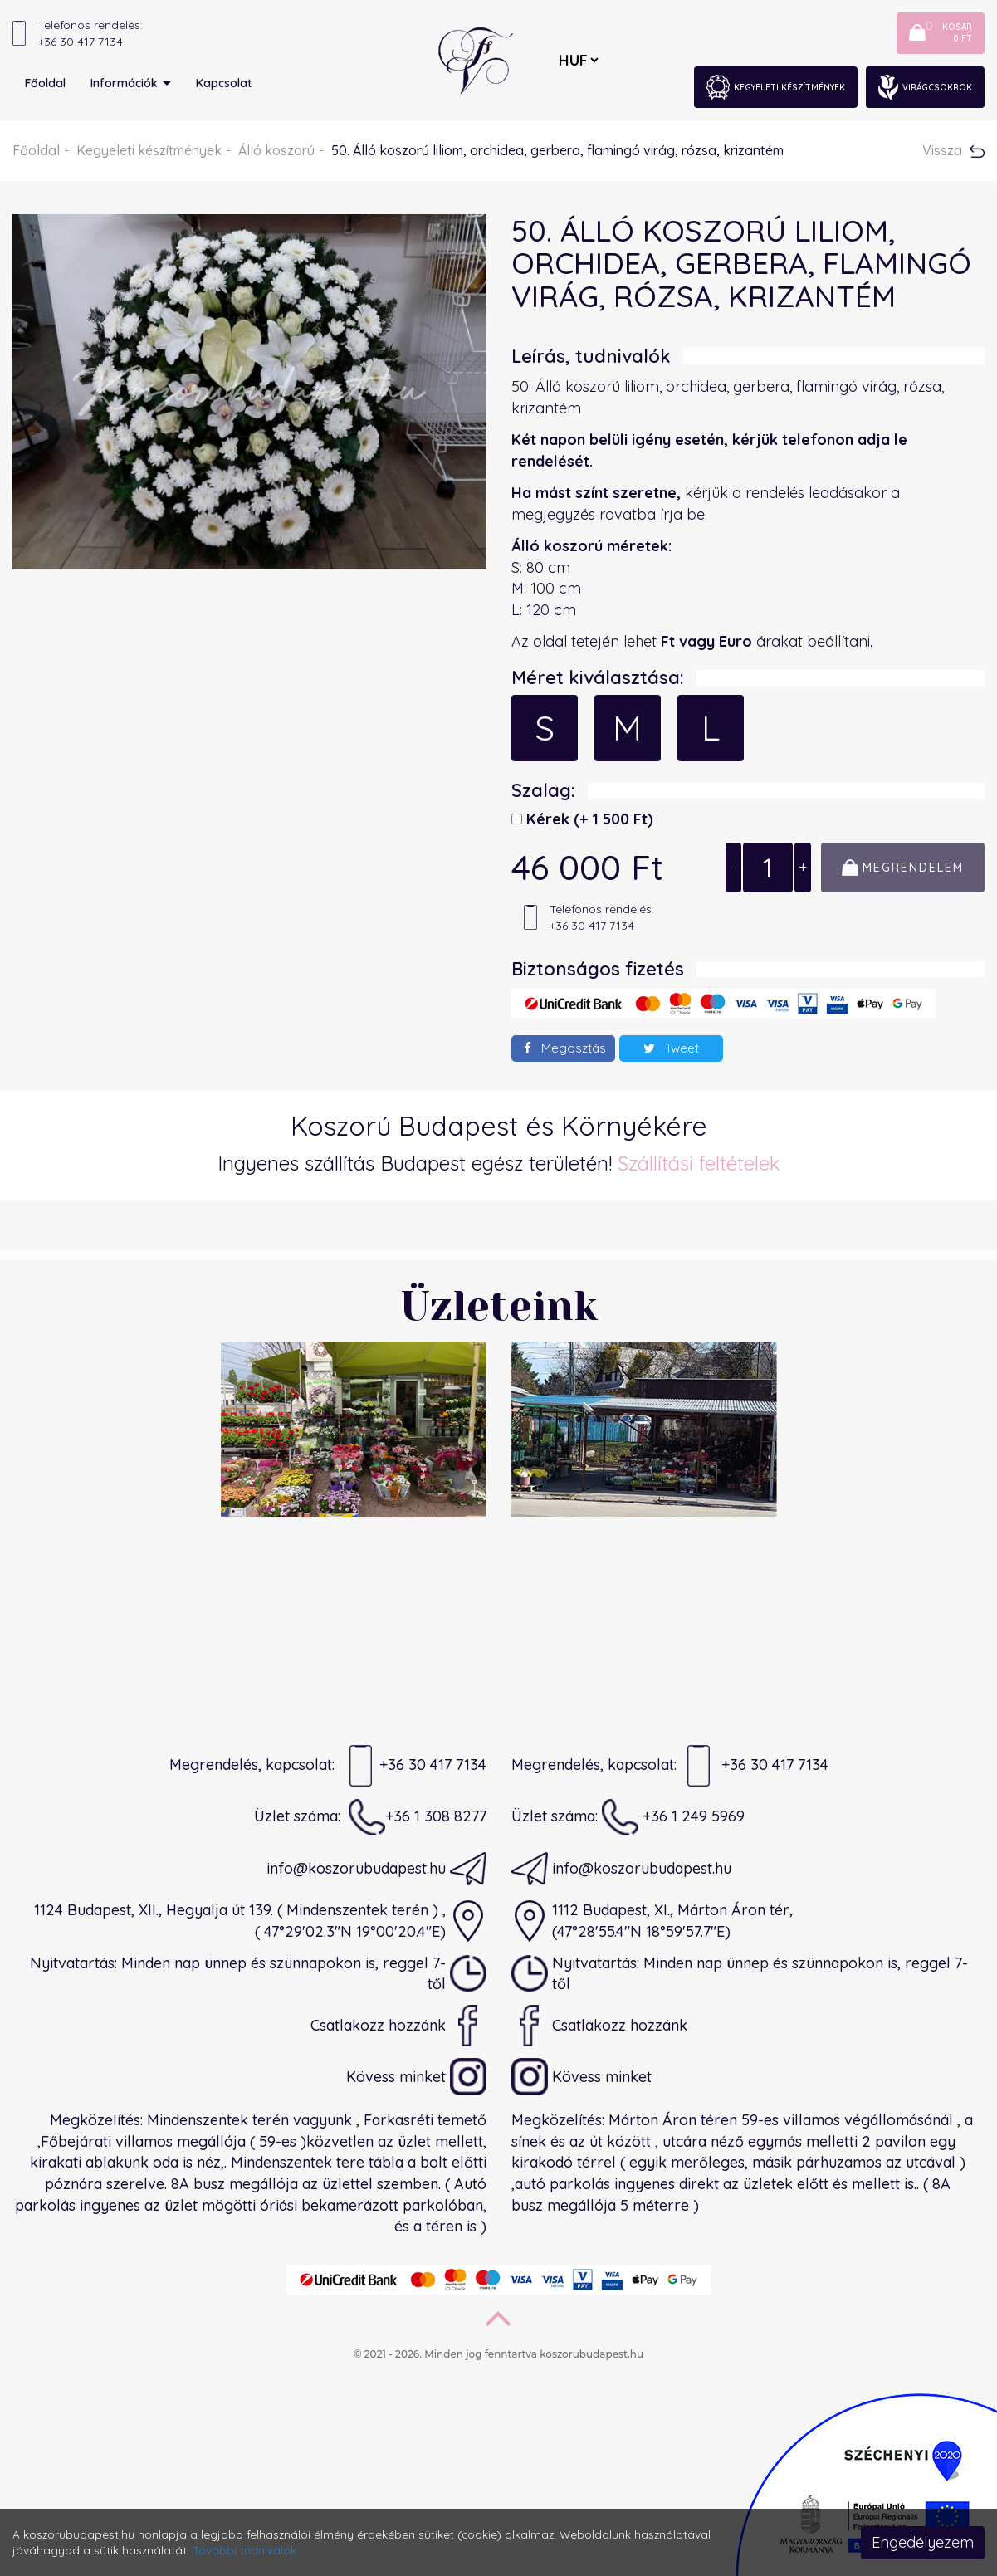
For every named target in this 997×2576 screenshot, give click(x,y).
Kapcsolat (224, 83)
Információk (130, 83)
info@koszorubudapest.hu (376, 1868)
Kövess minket (416, 2077)
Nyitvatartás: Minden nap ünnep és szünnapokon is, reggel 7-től (258, 1973)
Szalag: (543, 790)
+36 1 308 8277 (417, 1817)
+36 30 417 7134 (414, 1766)
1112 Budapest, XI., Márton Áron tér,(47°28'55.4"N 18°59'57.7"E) (652, 1921)
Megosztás (565, 1048)
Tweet (671, 1048)
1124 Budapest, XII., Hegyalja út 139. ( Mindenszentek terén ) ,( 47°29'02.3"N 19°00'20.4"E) (260, 1921)
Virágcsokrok (925, 87)
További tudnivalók (244, 2550)
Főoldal (45, 83)
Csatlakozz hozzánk (398, 2025)
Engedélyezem (923, 2542)
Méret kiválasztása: (597, 677)
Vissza (953, 150)
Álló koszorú (276, 150)
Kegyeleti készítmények (775, 87)
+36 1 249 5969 (673, 1817)
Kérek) (587, 819)
